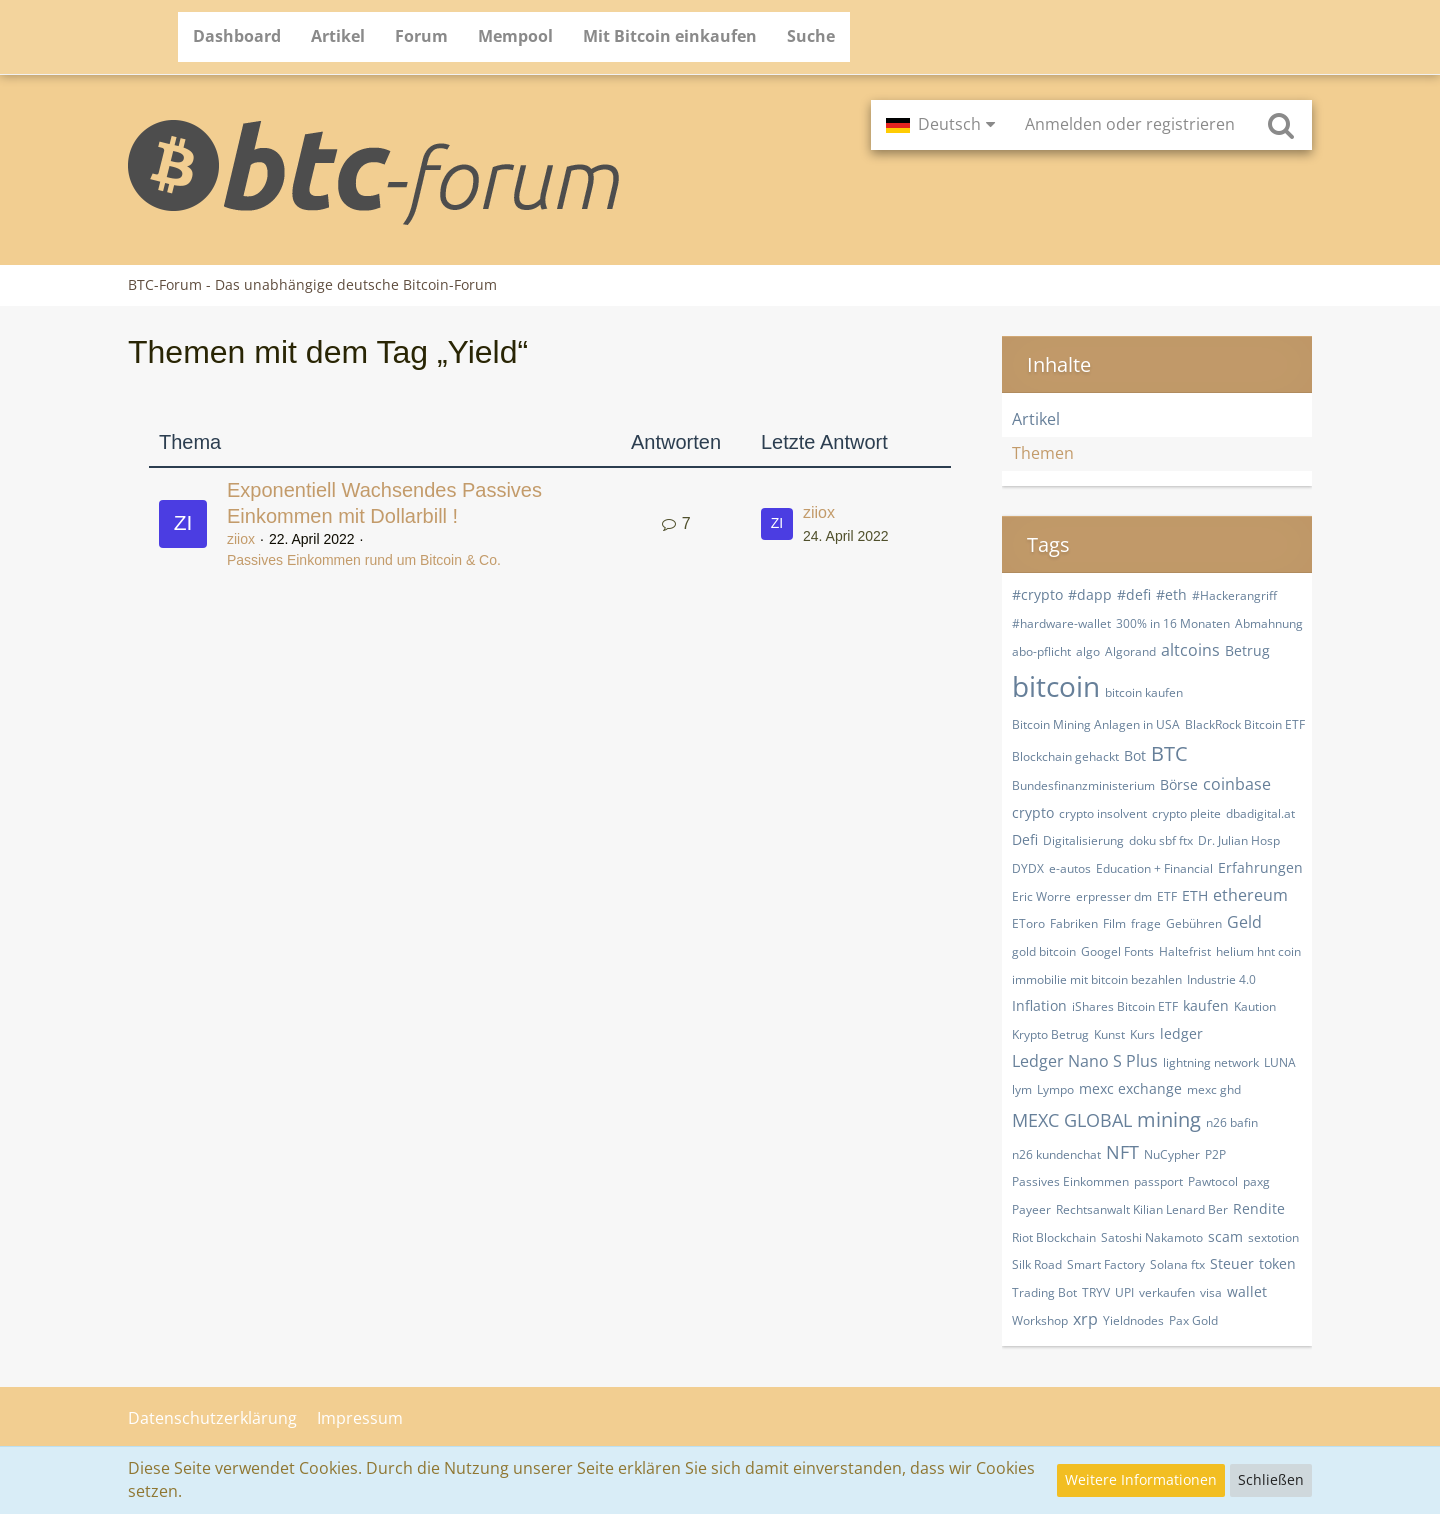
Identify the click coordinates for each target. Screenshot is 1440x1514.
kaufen (1206, 1005)
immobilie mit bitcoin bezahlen (1097, 979)
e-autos (1070, 868)
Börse (1179, 784)
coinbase (1237, 784)
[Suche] (1281, 125)
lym (1022, 1089)
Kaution (1255, 1006)
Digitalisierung (1083, 840)
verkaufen (1167, 1292)
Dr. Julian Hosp (1239, 840)
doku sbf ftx (1161, 840)
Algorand (1130, 651)
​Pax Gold (1193, 1320)
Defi (1025, 839)
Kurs (1142, 1034)
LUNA (1280, 1062)
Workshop (1040, 1320)
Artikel (1036, 419)
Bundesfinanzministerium (1083, 785)
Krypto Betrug (1050, 1034)
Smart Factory (1106, 1264)
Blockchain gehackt (1065, 756)
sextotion (1273, 1237)
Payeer (1031, 1209)
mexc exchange (1130, 1088)
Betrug (1247, 650)
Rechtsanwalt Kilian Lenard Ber (1142, 1209)
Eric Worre (1041, 896)
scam (1225, 1236)
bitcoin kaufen (1144, 692)
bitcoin (1056, 686)
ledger (1181, 1033)
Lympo (1055, 1089)
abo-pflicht (1041, 651)
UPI (1124, 1292)
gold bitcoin (1044, 951)
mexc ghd (1214, 1089)
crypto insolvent (1103, 813)
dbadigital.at (1260, 813)
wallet (1247, 1291)
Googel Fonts (1117, 951)
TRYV (1096, 1292)
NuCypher (1172, 1154)
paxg (1256, 1181)
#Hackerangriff (1234, 595)
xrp (1085, 1319)
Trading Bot (1044, 1292)
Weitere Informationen (1141, 1479)
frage (1146, 923)
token (1277, 1263)
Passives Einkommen (1070, 1181)
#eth (1171, 594)
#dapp (1090, 594)
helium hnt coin (1258, 951)
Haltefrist (1185, 951)
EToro (1028, 923)
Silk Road (1037, 1264)
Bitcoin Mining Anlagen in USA (1096, 724)
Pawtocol (1213, 1181)
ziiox (241, 539)
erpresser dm (1114, 896)
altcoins (1190, 650)
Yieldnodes (1133, 1320)
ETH (1195, 895)
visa (1211, 1292)
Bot (1135, 755)
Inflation (1039, 1005)
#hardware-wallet (1061, 623)
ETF (1167, 896)
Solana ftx (1177, 1264)
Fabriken (1074, 923)
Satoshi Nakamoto (1152, 1237)
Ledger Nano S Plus (1085, 1061)
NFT (1122, 1152)
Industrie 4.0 (1221, 979)
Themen (1043, 453)
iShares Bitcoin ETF (1125, 1006)
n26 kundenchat (1056, 1154)
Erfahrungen (1260, 867)
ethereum (1250, 895)
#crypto (1037, 594)
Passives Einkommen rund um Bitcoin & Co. (364, 560)
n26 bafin (1232, 1122)
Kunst (1109, 1034)
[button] (940, 125)
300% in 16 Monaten (1173, 623)
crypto (1033, 812)
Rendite (1259, 1208)
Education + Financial (1154, 868)
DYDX (1028, 868)
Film (1114, 923)
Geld (1244, 922)
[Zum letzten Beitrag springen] (777, 524)
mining (1169, 1119)
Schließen (1271, 1479)
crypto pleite (1186, 813)
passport (1158, 1181)
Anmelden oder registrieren (1130, 124)
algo (1088, 651)
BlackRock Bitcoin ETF (1245, 724)
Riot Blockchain (1054, 1237)
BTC (1169, 753)
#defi (1134, 594)
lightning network (1211, 1062)
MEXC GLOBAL (1072, 1120)
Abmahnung (1269, 623)
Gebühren (1194, 923)
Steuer (1232, 1263)
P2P (1215, 1154)
